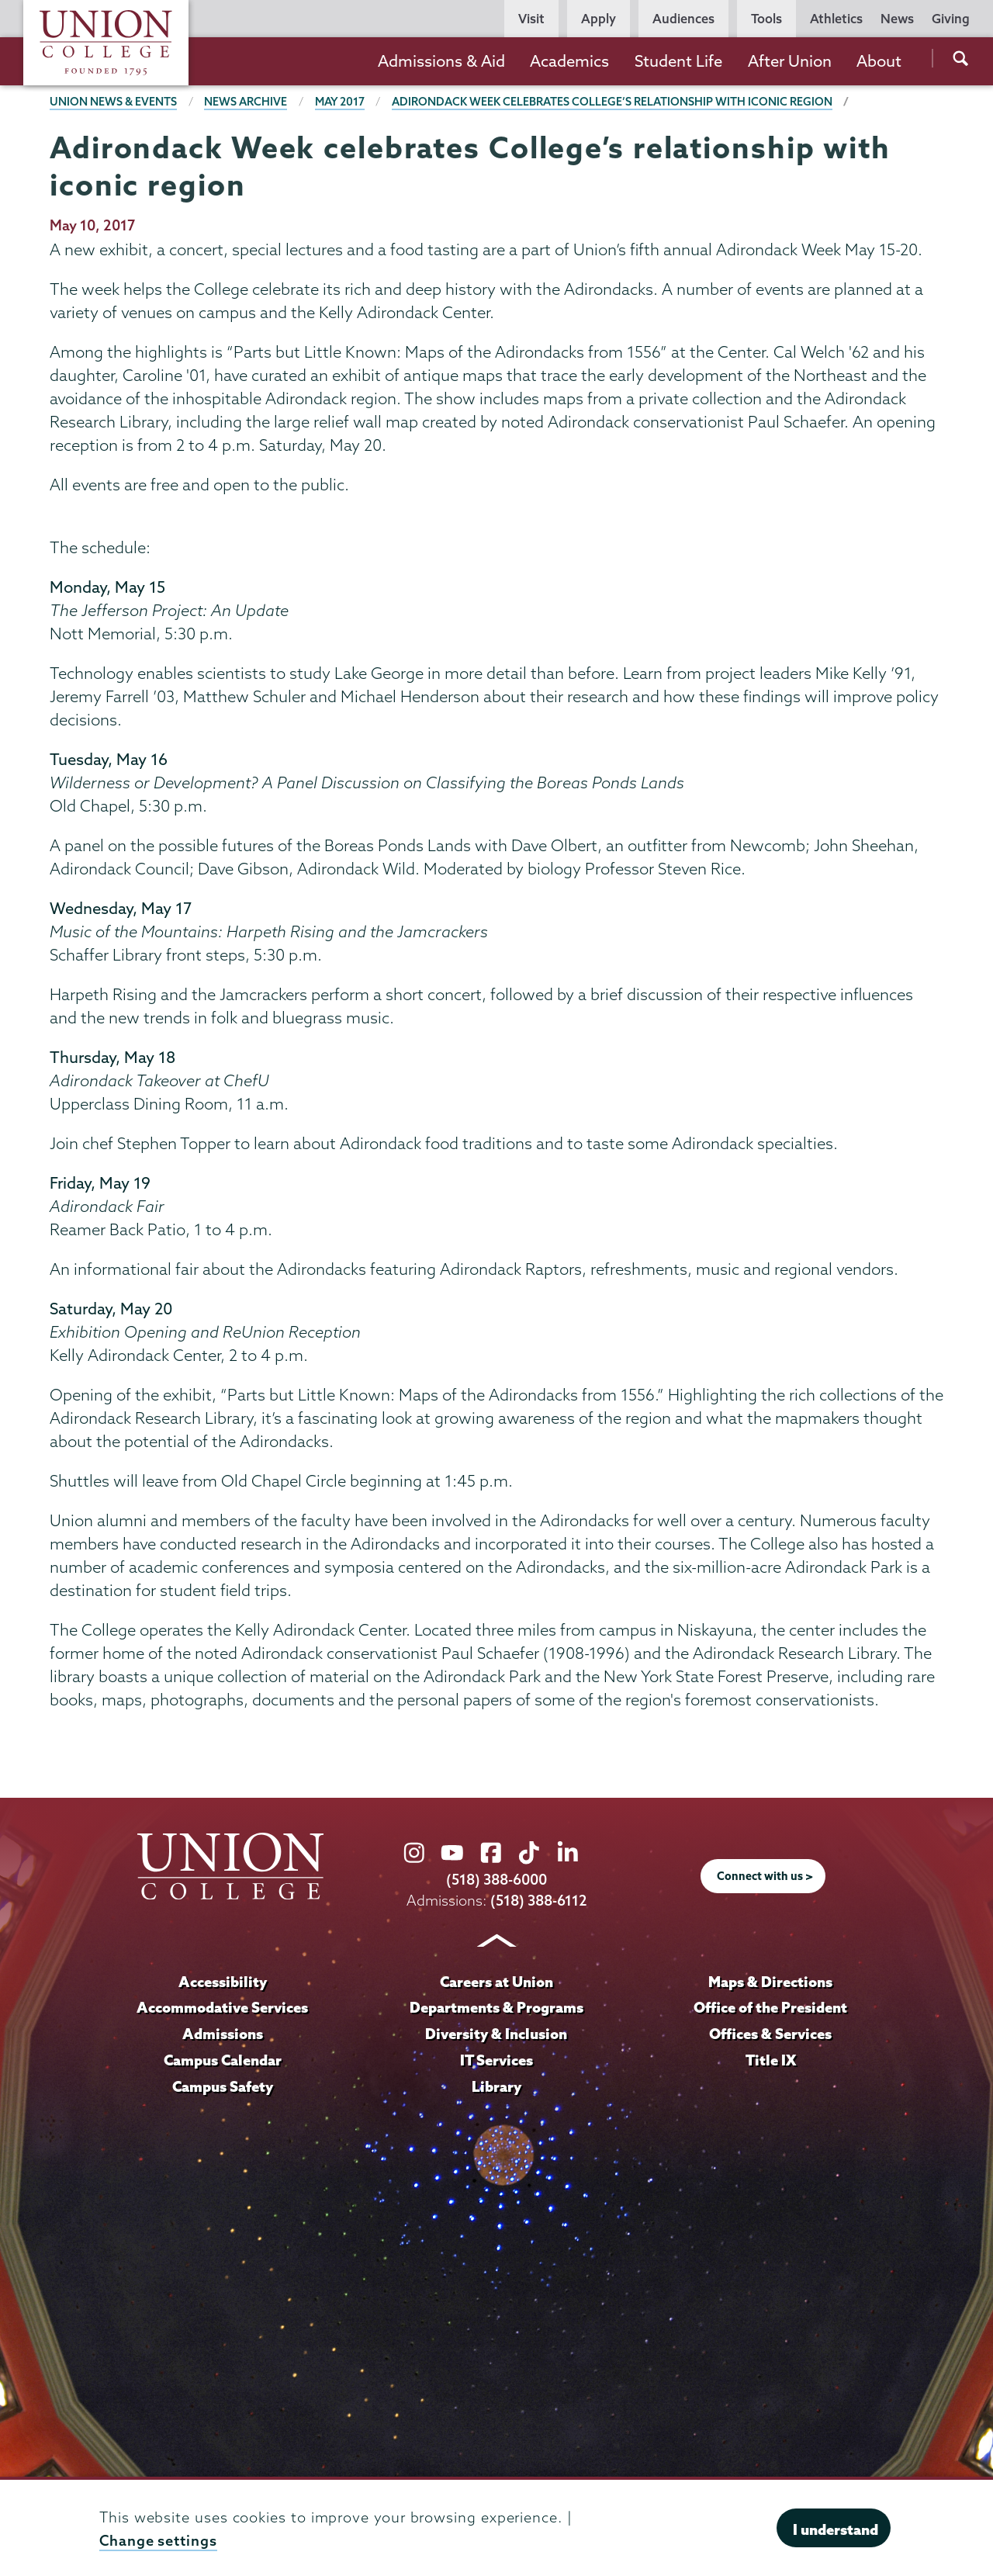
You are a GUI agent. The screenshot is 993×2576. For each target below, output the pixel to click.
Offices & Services (770, 2033)
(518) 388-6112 (538, 1900)
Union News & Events (113, 102)
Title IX (771, 2060)
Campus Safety (222, 2086)
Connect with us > (765, 1876)
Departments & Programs (496, 2007)
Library (496, 2086)
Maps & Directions (770, 1981)
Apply (598, 18)
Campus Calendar (223, 2060)
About (878, 61)
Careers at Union (496, 1981)
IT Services (496, 2060)
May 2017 (340, 102)
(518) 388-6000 (496, 1880)
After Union (790, 61)
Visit (531, 18)
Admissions (222, 2033)
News (897, 18)
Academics (569, 61)
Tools (766, 18)
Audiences (683, 18)
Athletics (836, 18)
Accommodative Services (222, 2007)
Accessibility (222, 1981)
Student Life (678, 61)
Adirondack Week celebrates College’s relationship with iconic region (612, 102)
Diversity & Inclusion (496, 2033)
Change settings (158, 2541)
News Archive (245, 102)
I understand (835, 2529)
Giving (951, 18)
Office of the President (770, 2007)
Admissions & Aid (441, 61)
